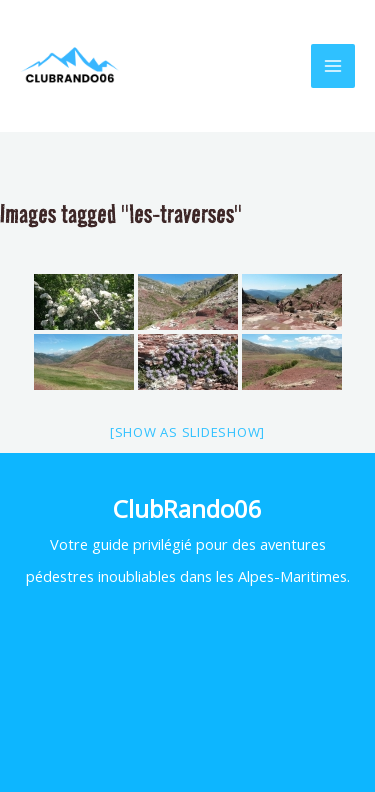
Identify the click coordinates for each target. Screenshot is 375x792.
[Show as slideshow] (187, 432)
